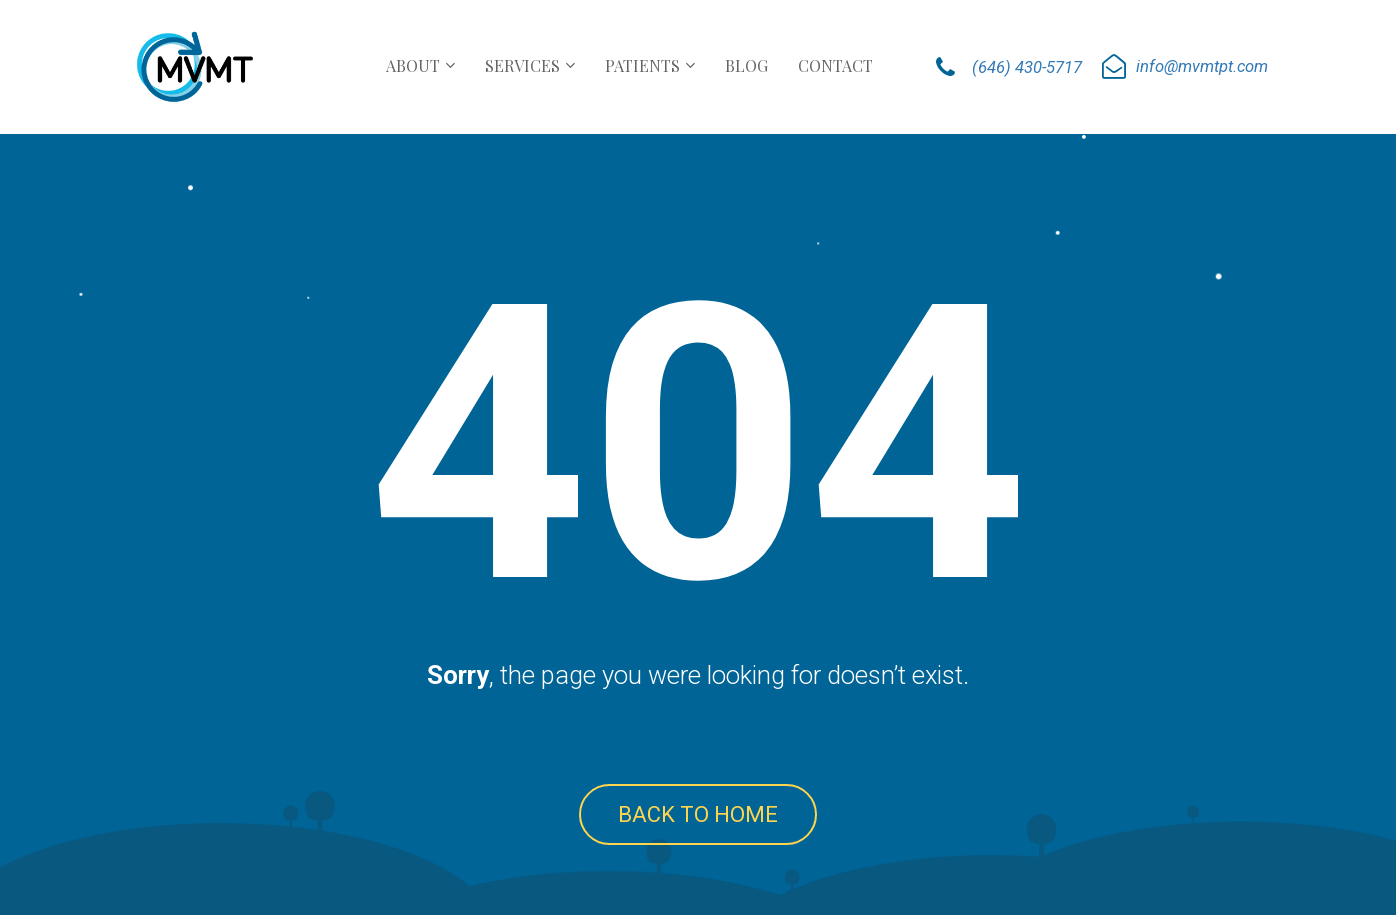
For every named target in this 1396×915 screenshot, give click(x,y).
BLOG (746, 65)
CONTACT (835, 65)
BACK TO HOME (698, 814)
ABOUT (413, 65)
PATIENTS (642, 65)
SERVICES (522, 65)
